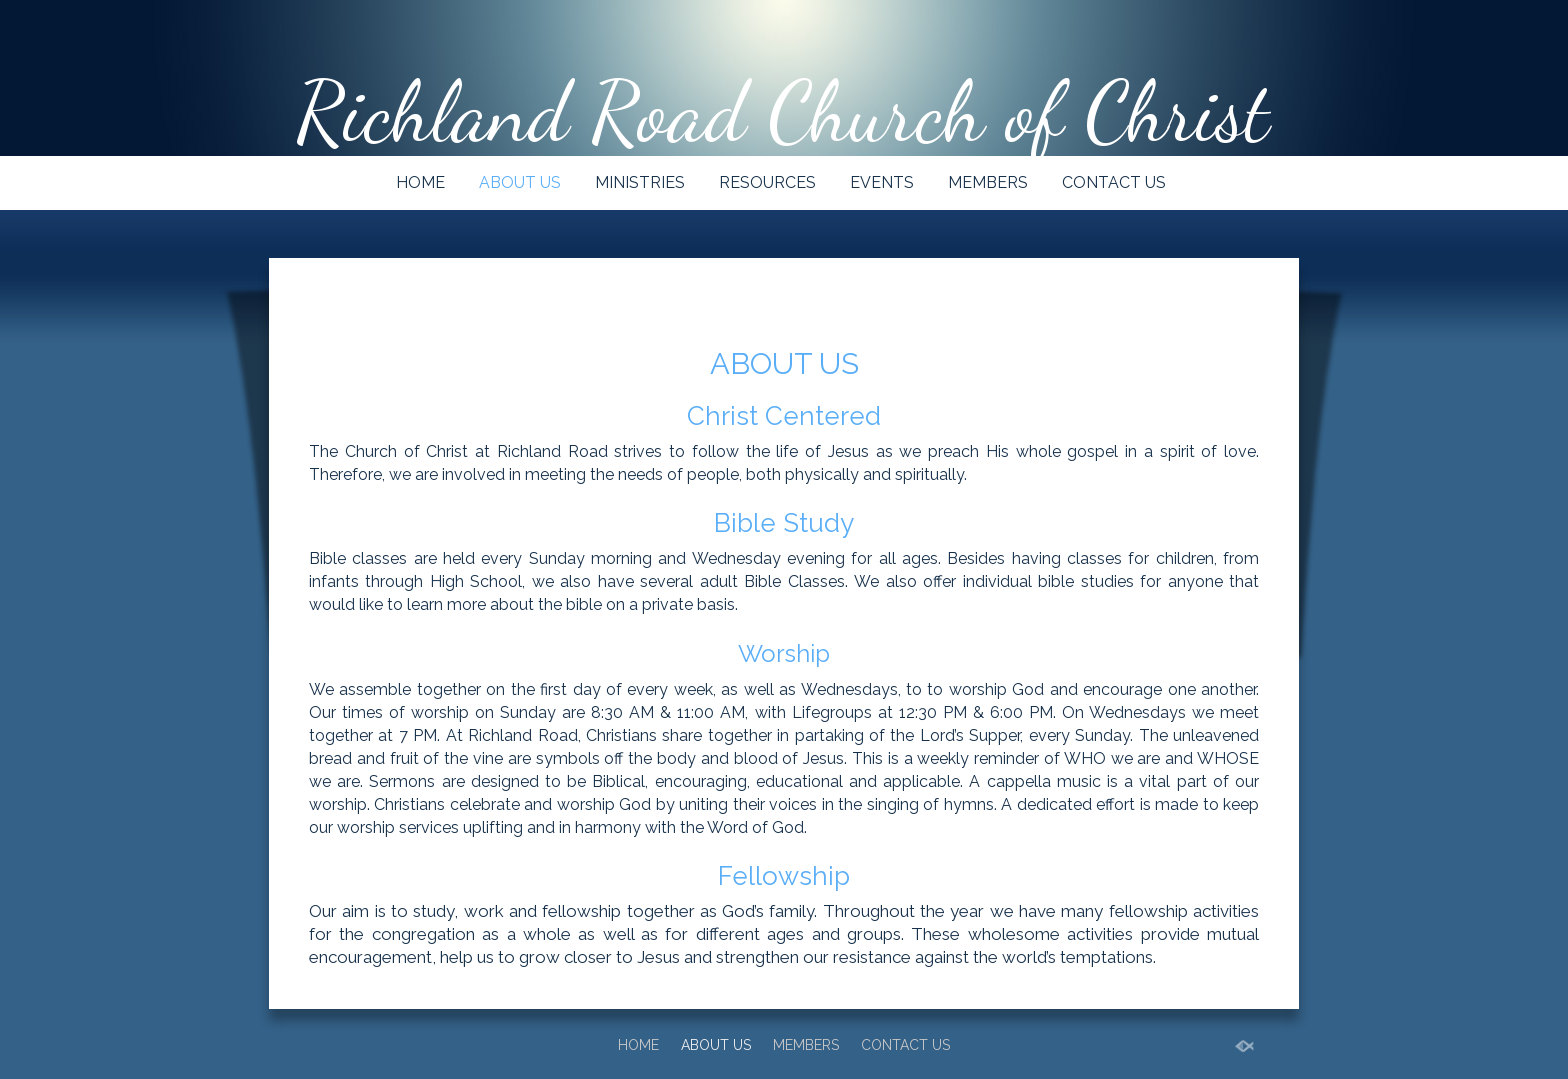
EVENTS (882, 182)
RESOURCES (767, 182)
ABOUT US (520, 182)
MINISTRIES (640, 182)
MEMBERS (988, 182)
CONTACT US (1114, 182)
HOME (420, 182)
